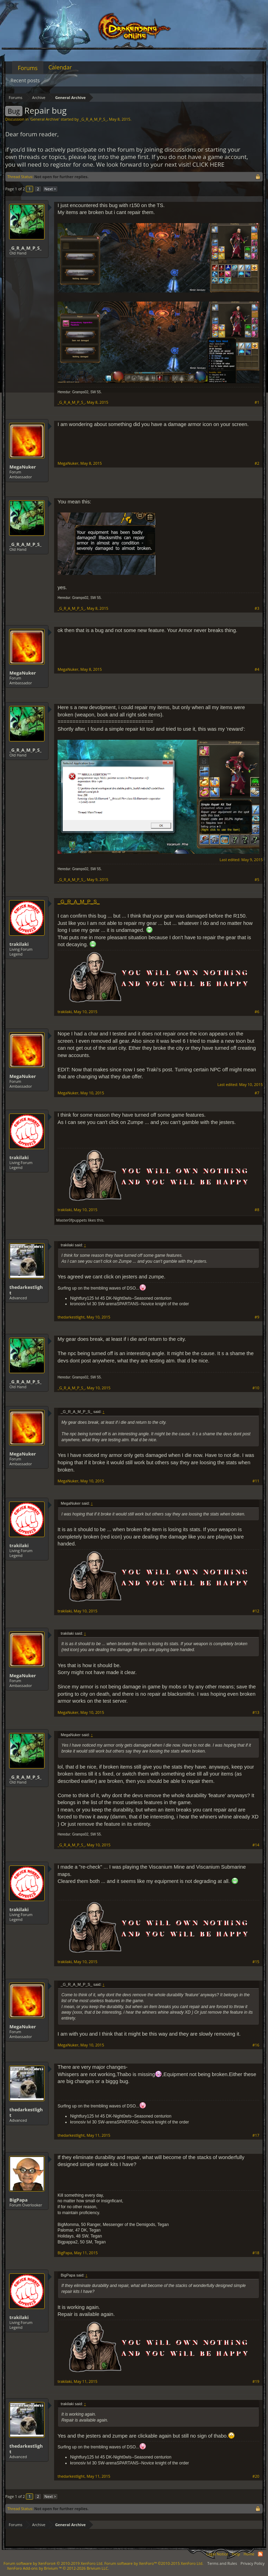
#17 (255, 2135)
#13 (255, 1712)
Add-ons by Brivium (58, 2568)
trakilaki (19, 944)
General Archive (44, 119)
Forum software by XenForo (53, 2563)
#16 (255, 2045)
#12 (255, 1611)
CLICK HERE (208, 164)
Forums (28, 68)
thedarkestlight (26, 1289)
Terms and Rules (222, 2563)
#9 (257, 1317)
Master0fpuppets (71, 1220)
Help (236, 2553)
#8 (257, 1209)
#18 (255, 2252)
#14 (255, 1844)
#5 (257, 879)
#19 (255, 2381)
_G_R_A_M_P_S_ (93, 119)
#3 (257, 608)
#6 (257, 1011)
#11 (255, 1481)
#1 (257, 402)
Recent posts (25, 80)
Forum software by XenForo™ (153, 2563)
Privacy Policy (252, 2563)
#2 (257, 463)
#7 (257, 1093)
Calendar (60, 67)
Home (249, 2553)
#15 (255, 1961)
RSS (260, 2554)
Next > (50, 188)
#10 (255, 1387)
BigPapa (18, 2200)
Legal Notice (217, 2553)
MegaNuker (22, 467)
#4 (257, 669)
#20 (255, 2476)
